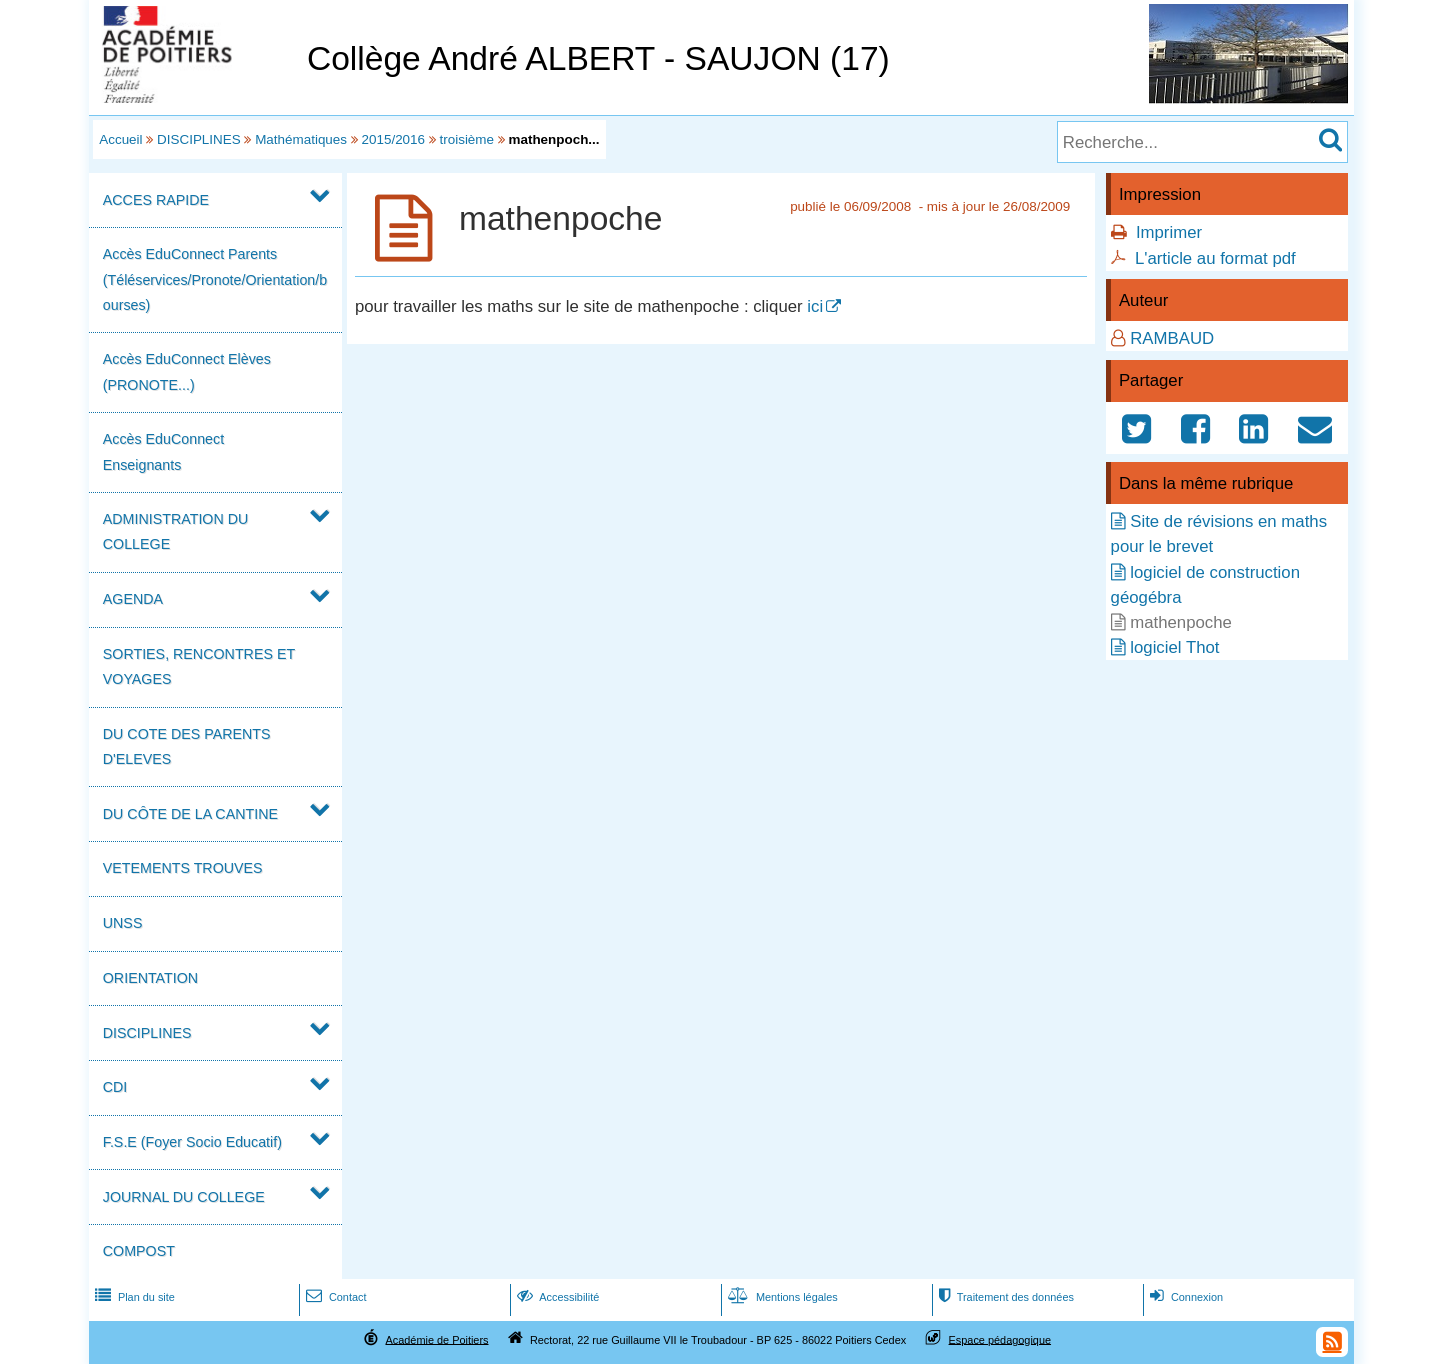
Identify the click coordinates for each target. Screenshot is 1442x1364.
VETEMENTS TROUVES (183, 868)
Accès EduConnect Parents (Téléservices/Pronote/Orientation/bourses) (215, 279)
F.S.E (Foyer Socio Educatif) (192, 1142)
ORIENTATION (150, 978)
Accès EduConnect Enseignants (163, 451)
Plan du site (133, 1297)
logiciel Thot (1174, 647)
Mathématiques (301, 139)
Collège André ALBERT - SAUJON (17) (598, 58)
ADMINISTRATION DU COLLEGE (176, 531)
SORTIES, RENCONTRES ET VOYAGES (199, 666)
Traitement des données (1004, 1297)
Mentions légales (781, 1297)
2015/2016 (394, 139)
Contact (334, 1297)
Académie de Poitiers (436, 1339)
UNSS (123, 923)
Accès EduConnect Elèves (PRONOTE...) (187, 371)
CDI (115, 1087)
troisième (467, 139)
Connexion (1184, 1297)
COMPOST (139, 1251)
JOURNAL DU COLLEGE (184, 1197)
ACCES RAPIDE (156, 200)
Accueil (120, 139)
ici (815, 306)
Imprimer (1169, 232)
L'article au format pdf (1215, 258)
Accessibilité (556, 1297)
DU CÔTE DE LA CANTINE (190, 814)
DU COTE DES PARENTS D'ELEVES (187, 746)
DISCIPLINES (199, 139)
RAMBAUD (1172, 338)
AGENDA (133, 599)
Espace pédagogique (1000, 1339)
